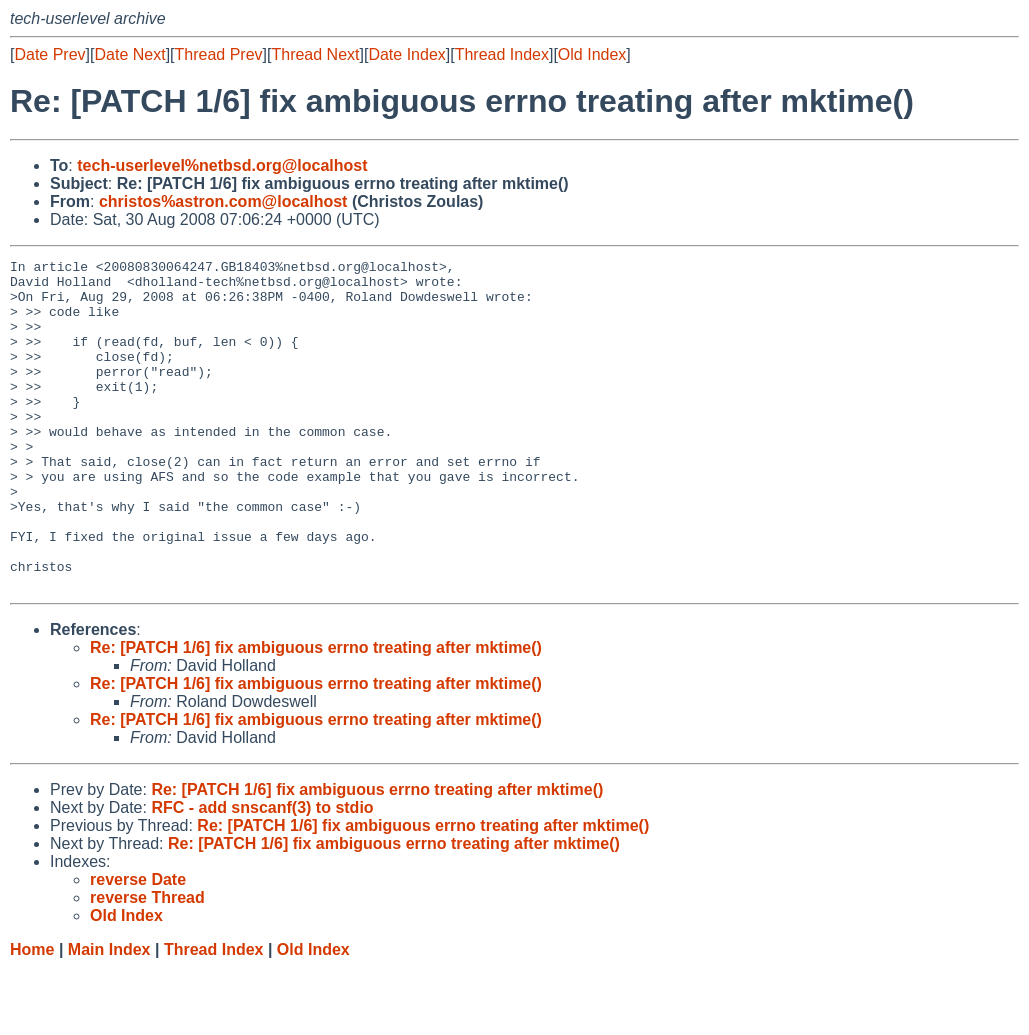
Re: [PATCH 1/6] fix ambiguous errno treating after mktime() (316, 713)
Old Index (592, 54)
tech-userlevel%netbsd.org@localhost (222, 165)
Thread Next (315, 54)
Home (32, 1015)
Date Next (129, 54)
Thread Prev (219, 54)
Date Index (406, 54)
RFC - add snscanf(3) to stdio (262, 873)
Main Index (109, 1015)
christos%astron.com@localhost (223, 201)
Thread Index (502, 54)
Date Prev (49, 54)
